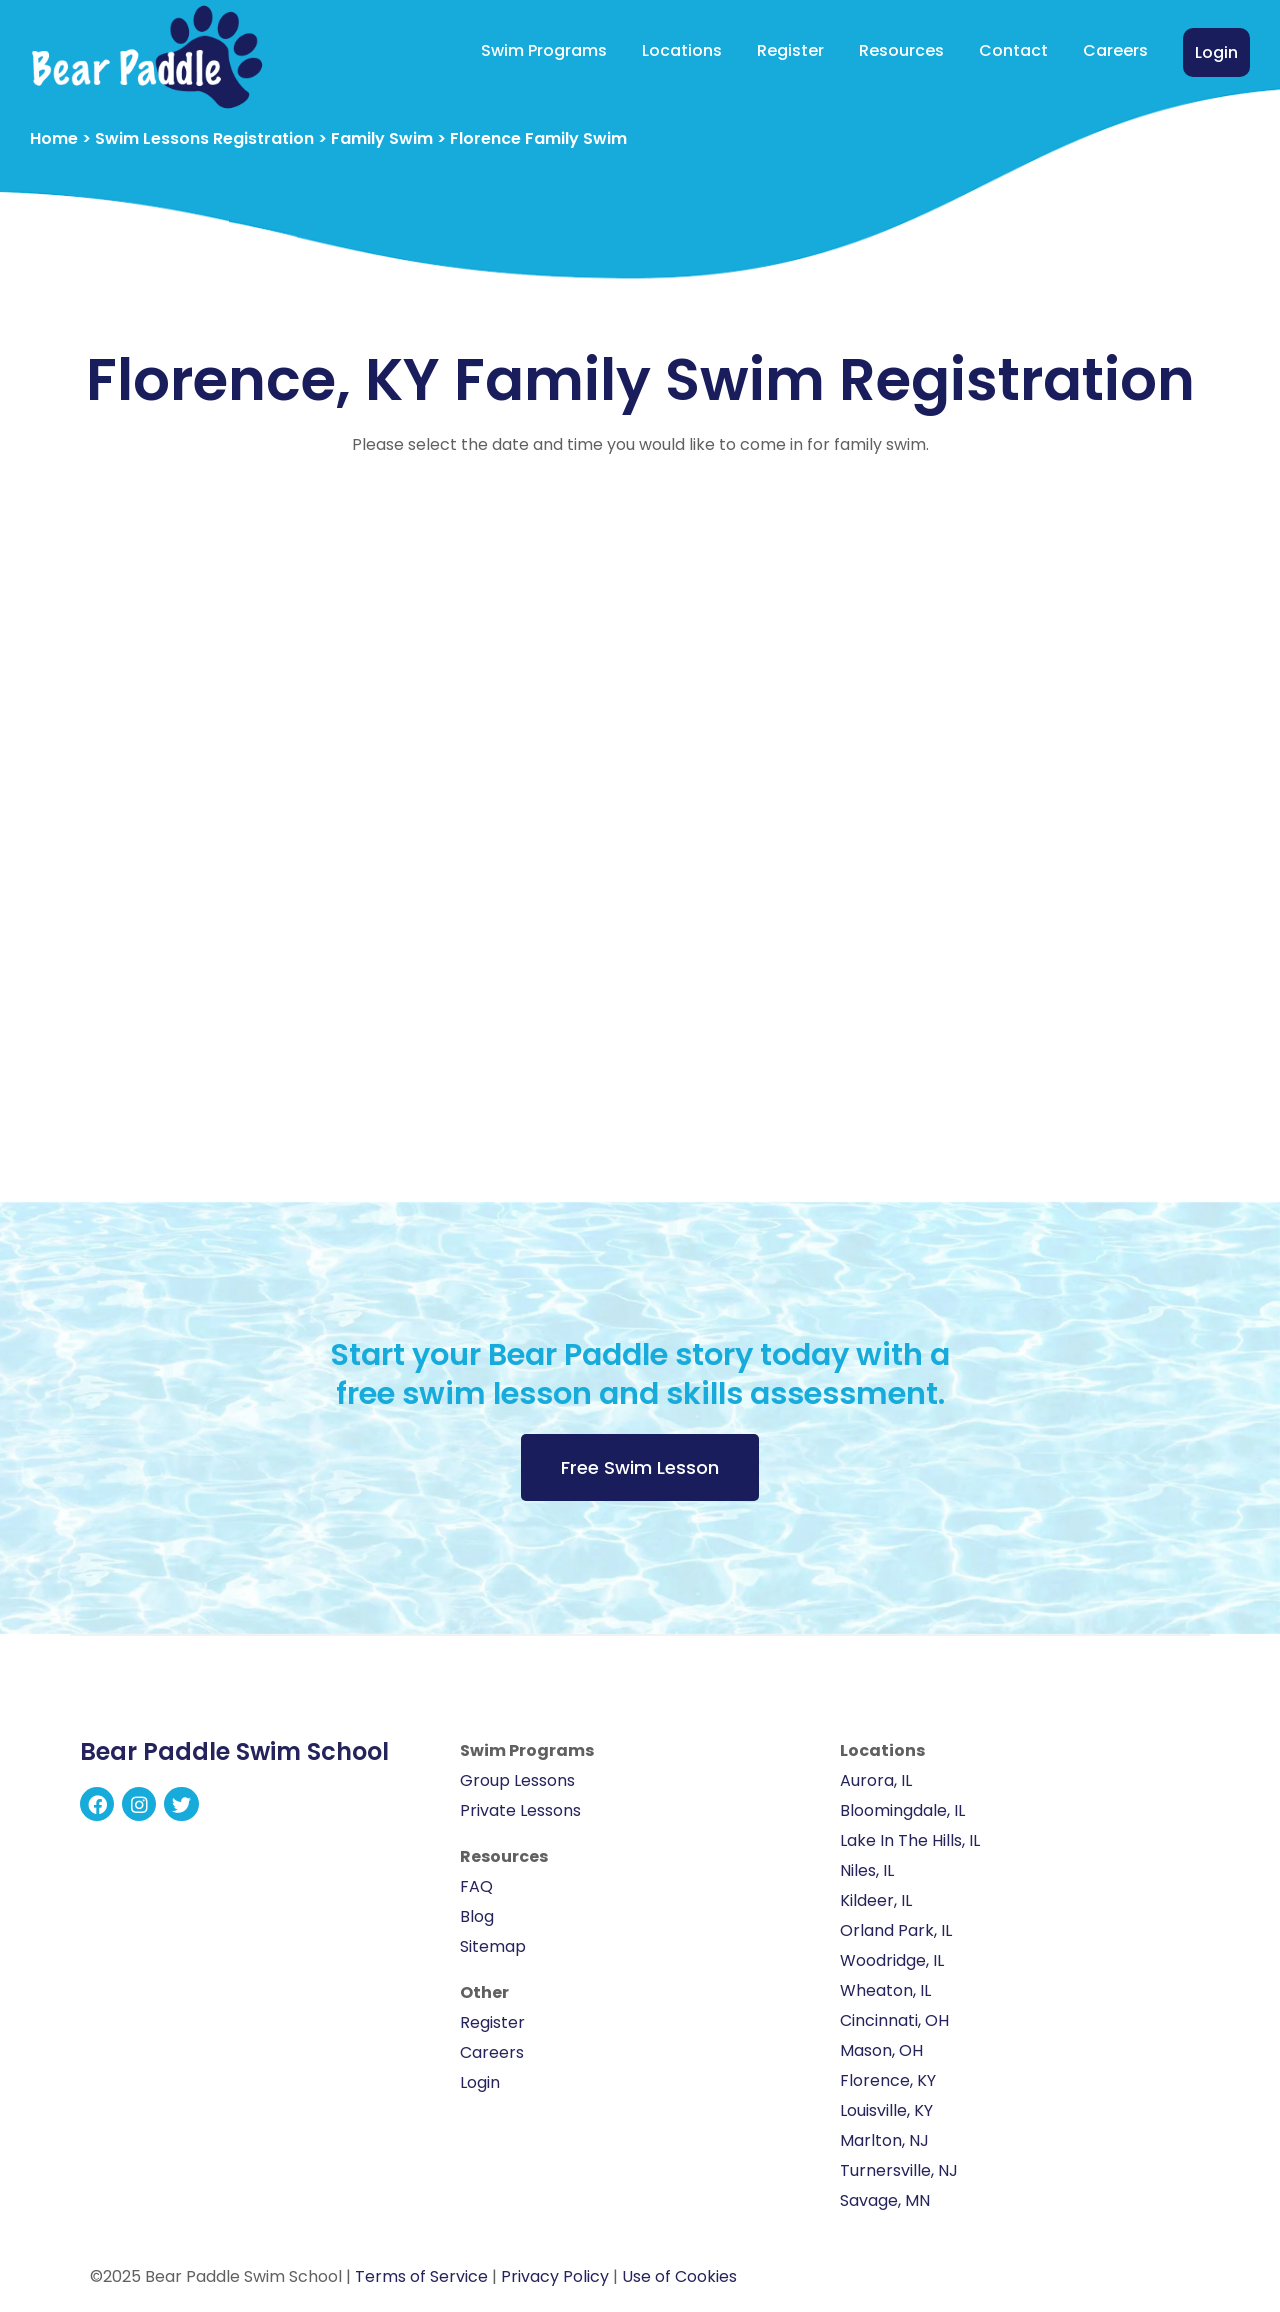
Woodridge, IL (892, 1960)
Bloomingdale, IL (902, 1810)
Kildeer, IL (876, 1900)
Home (54, 138)
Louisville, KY (886, 2110)
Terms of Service (421, 2276)
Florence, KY (888, 2080)
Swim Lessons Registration (204, 138)
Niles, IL (867, 1870)
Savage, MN (885, 2200)
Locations (682, 50)
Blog (477, 1916)
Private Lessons (520, 1810)
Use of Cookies (679, 2276)
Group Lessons (517, 1780)
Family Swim (382, 138)
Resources (901, 50)
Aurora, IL (876, 1780)
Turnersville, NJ (899, 2170)
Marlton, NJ (884, 2140)
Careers (1115, 50)
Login (1216, 52)
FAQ (476, 1886)
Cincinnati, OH (894, 2020)
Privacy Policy (555, 2276)
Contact (1013, 50)
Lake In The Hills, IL (910, 1840)
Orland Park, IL (896, 1930)
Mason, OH (881, 2050)
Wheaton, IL (885, 1990)
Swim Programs (544, 50)
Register (790, 50)
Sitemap (493, 1946)
